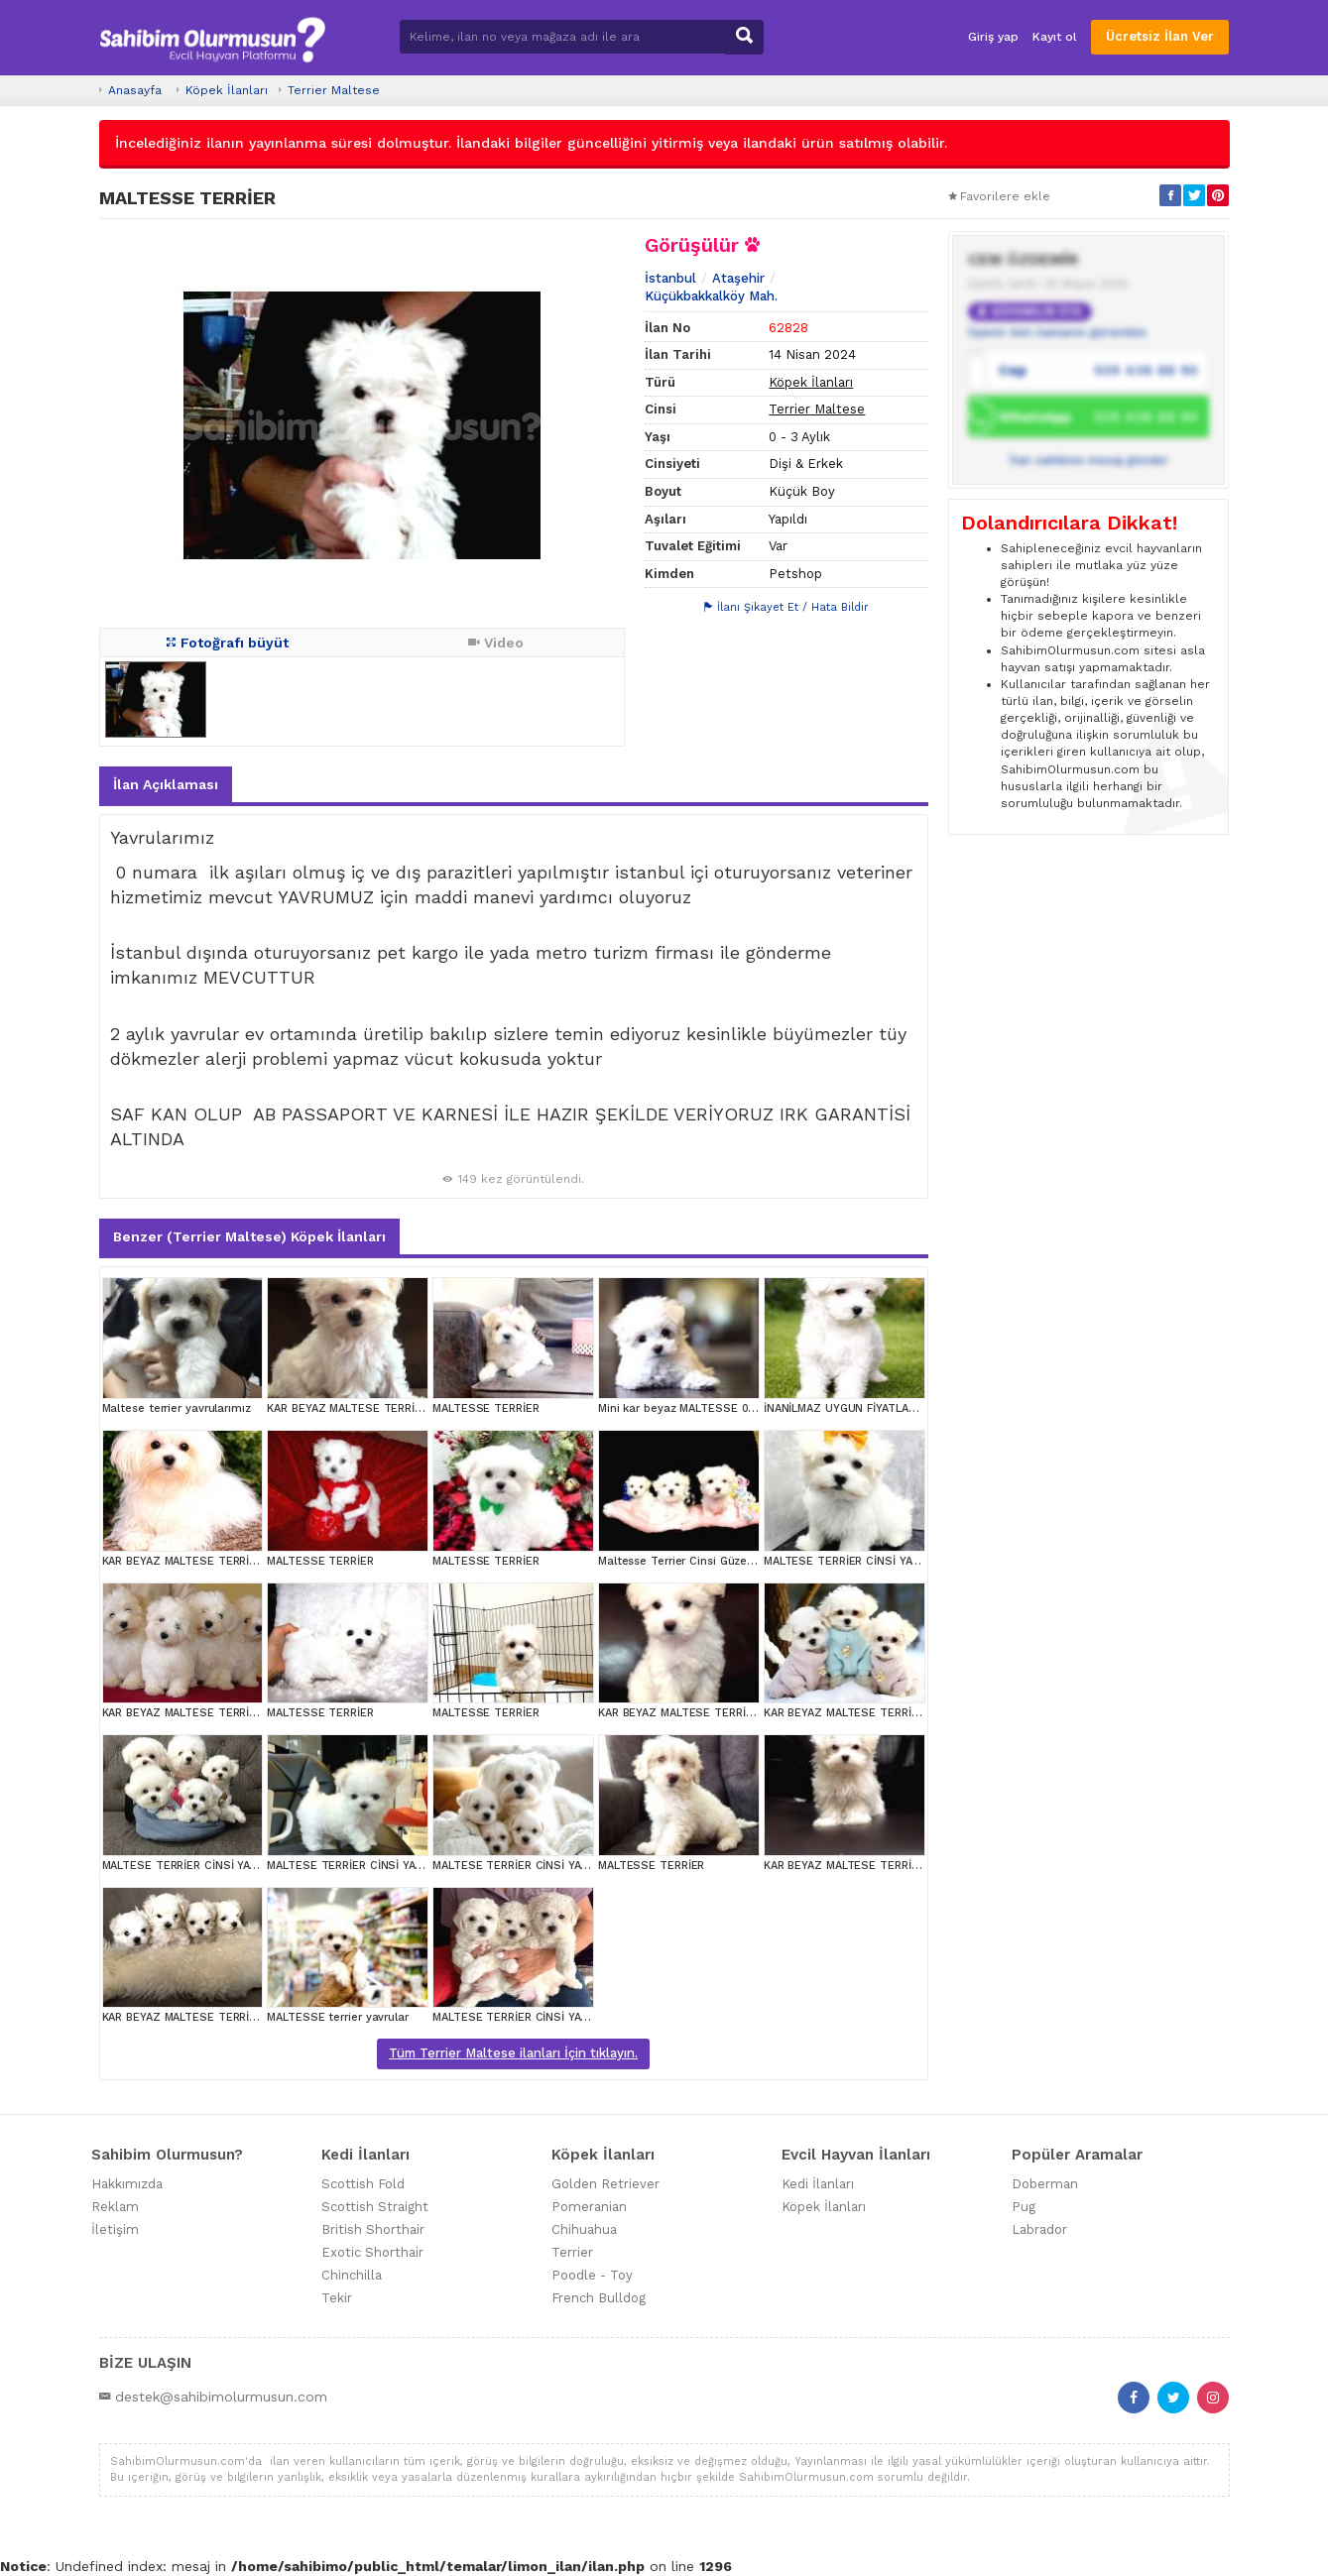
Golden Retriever (605, 2183)
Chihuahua (584, 2229)
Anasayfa (135, 90)
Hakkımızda (127, 2183)
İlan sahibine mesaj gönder (1089, 460)
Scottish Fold (363, 2183)
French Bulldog (598, 2297)
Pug (1023, 2206)
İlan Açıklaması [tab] (165, 784)
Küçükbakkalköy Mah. (711, 296)
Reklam (115, 2206)
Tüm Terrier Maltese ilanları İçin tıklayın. (513, 2053)
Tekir (336, 2297)
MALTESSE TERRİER (485, 1408)
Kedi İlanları (818, 2183)
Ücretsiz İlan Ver (1160, 36)
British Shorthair (372, 2229)
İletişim (115, 2229)
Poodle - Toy (592, 2275)
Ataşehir (738, 278)
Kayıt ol (1054, 37)
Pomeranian (589, 2206)
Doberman (1045, 2183)
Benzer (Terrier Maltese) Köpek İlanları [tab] (249, 1236)
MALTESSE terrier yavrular (338, 2017)
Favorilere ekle (999, 196)
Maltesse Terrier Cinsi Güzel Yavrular (697, 1561)
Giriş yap (993, 37)
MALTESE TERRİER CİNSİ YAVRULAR (858, 1561)
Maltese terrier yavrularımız (176, 1408)
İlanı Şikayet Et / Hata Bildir (786, 607)
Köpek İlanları (226, 90)
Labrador (1039, 2229)
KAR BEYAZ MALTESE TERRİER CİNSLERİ (374, 1408)
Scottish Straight (374, 2206)
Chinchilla (351, 2275)
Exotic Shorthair (372, 2252)
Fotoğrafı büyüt (228, 642)
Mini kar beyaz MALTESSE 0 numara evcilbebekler (733, 1408)
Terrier (572, 2252)
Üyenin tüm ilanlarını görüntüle (1057, 332)
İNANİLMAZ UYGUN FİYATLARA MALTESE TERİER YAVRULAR (919, 1408)
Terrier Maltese (334, 90)
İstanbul (670, 278)
